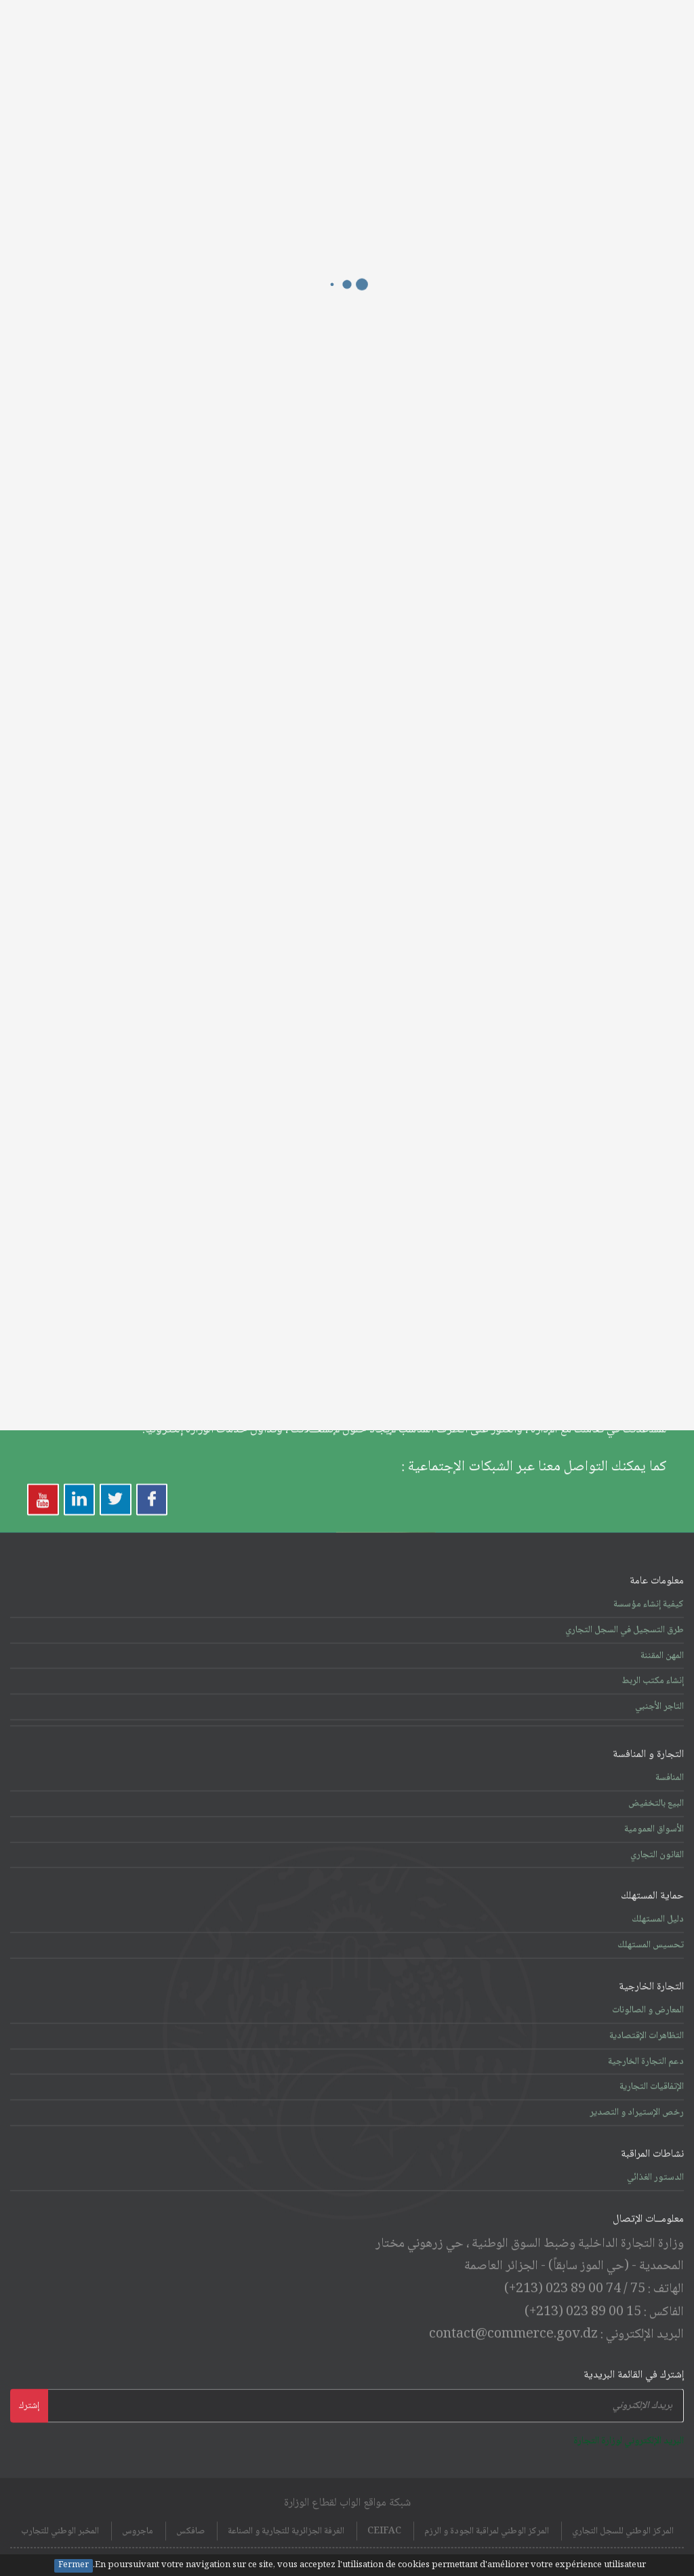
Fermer (73, 2566)
